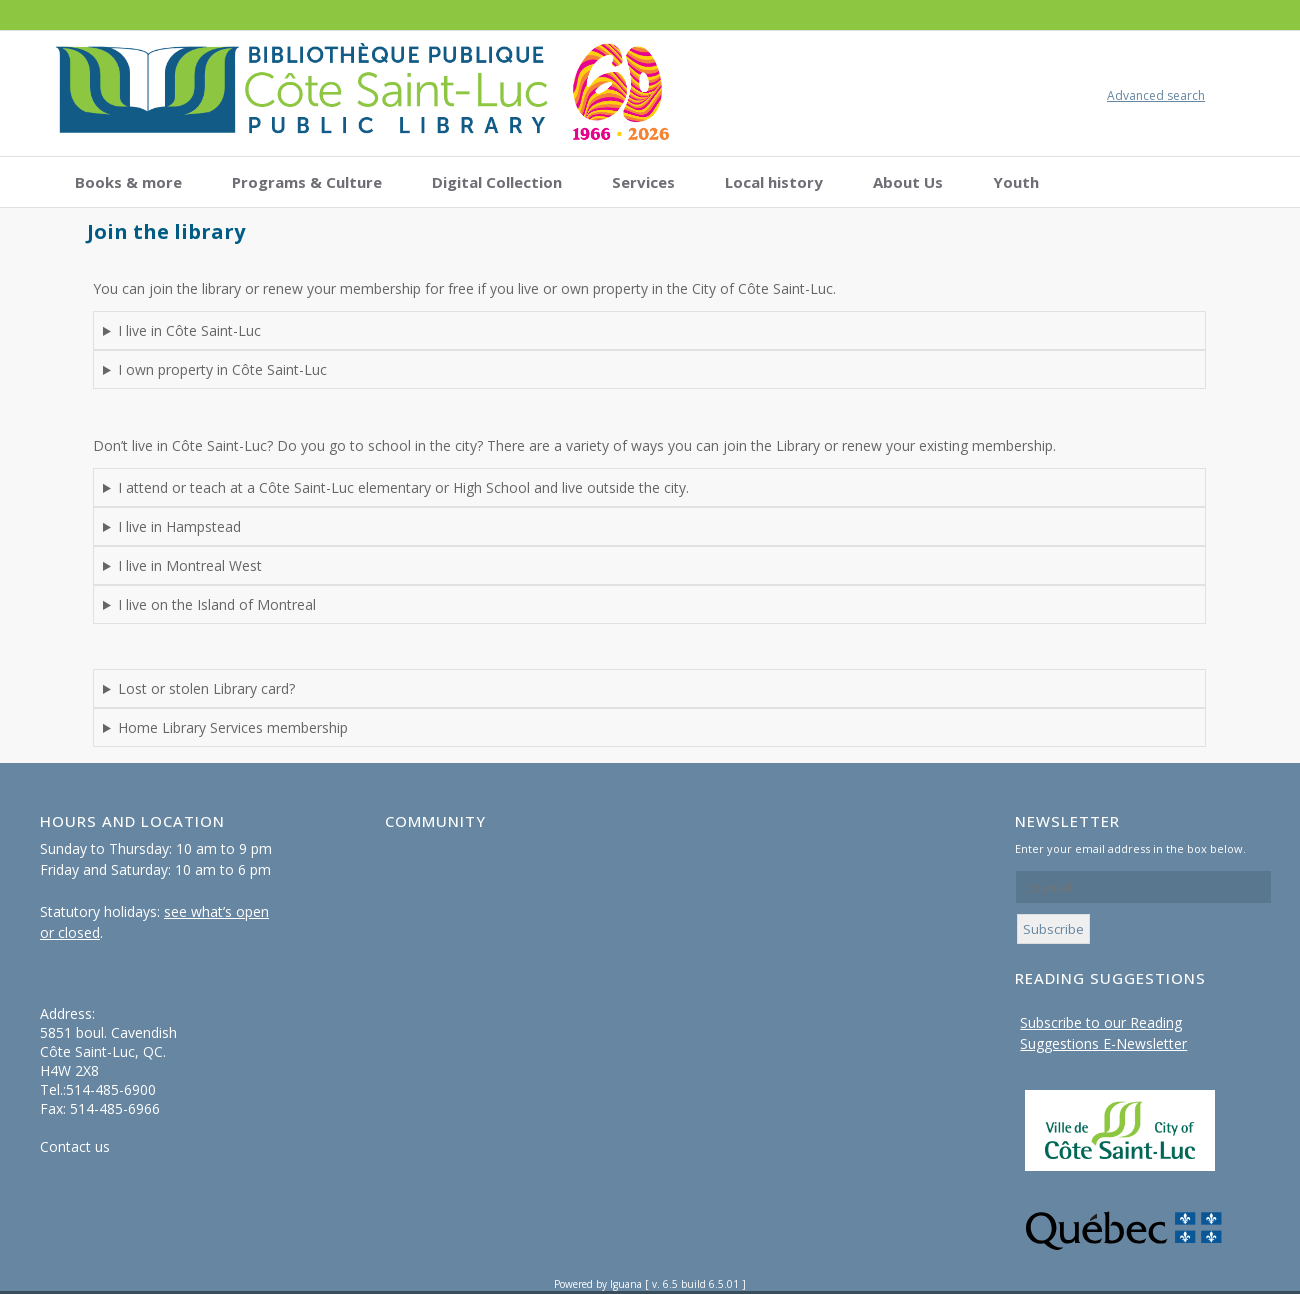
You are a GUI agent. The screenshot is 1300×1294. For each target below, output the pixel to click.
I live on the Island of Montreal (217, 604)
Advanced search (1156, 95)
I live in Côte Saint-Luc (189, 330)
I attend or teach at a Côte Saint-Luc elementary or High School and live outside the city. (403, 487)
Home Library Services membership (233, 727)
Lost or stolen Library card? (206, 688)
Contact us (75, 1146)
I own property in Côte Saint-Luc (222, 369)
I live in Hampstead (179, 526)
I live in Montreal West (190, 565)
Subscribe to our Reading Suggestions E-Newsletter (1103, 1033)
